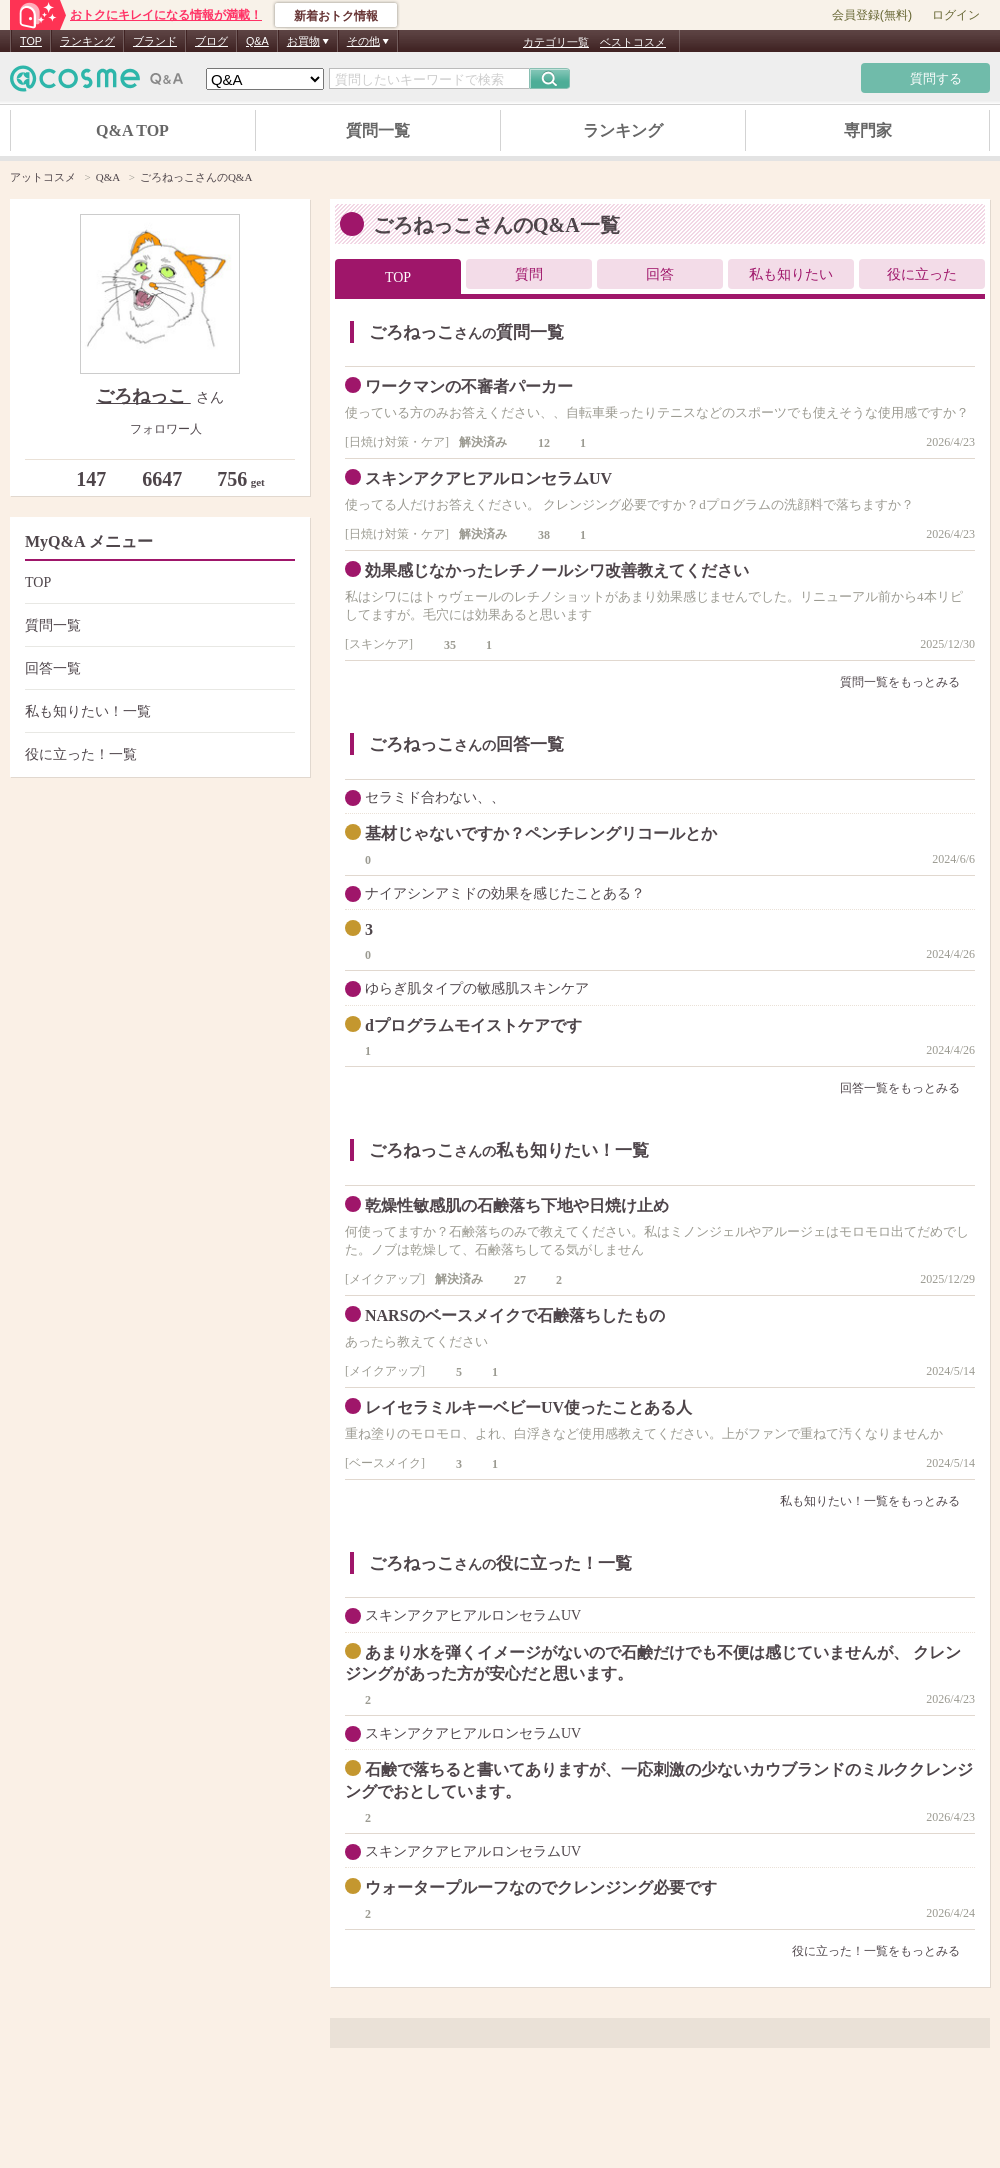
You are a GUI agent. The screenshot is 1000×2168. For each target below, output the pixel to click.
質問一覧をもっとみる (907, 682)
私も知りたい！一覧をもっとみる (877, 1501)
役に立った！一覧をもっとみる (883, 1951)
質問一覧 (378, 130)
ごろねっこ (143, 396)
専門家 (868, 130)
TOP (31, 41)
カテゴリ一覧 (556, 42)
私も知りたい (791, 274)
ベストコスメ (633, 42)
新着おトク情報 (336, 16)
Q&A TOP (132, 130)
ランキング (87, 41)
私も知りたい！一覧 (157, 711)
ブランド (155, 41)
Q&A (257, 41)
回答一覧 (157, 668)
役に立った (922, 274)
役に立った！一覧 (157, 754)
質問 (529, 274)
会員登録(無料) (872, 15)
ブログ (211, 41)
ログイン (956, 15)
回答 (660, 274)
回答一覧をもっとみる (907, 1088)
